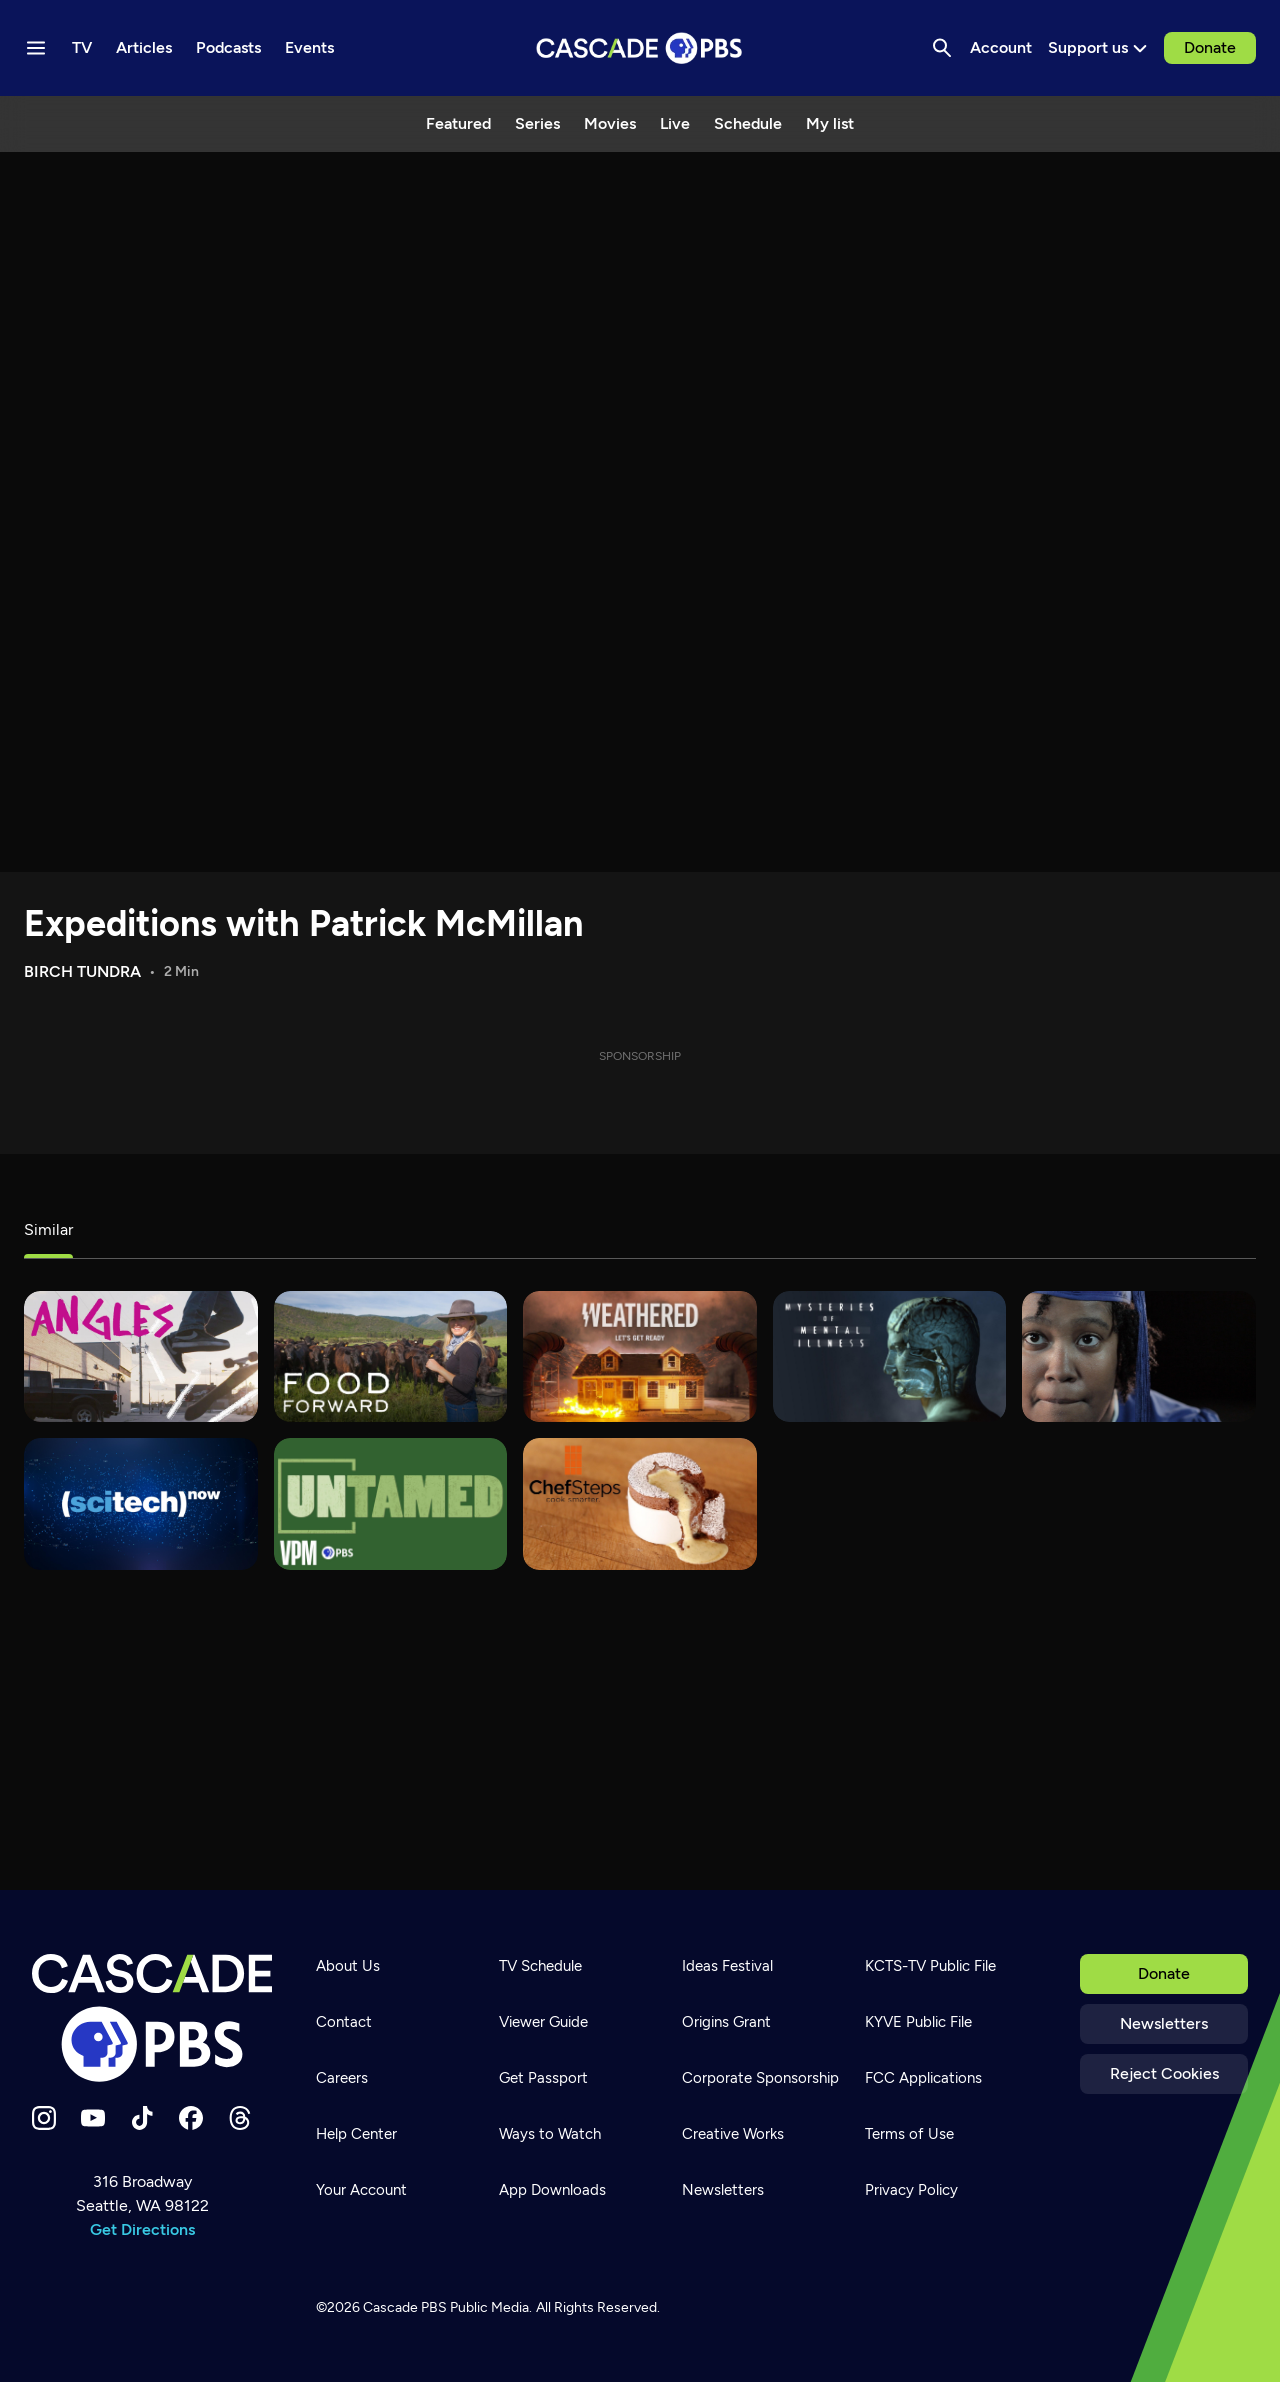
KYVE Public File (918, 2022)
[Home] (152, 2018)
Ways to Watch (550, 2134)
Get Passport (543, 2078)
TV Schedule (540, 1966)
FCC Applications (923, 2078)
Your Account (361, 2190)
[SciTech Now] (141, 1503)
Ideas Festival (727, 1966)
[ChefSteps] (640, 1503)
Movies (610, 123)
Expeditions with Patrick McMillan (303, 923)
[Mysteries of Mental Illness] (890, 1356)
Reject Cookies (1164, 2073)
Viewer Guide (543, 2022)
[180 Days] (1139, 1356)
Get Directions (142, 2229)
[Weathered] (640, 1356)
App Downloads (552, 2190)
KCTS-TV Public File (930, 1966)
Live (675, 123)
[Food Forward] (391, 1356)
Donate (1210, 47)
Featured (458, 123)
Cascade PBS (405, 2307)
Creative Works (733, 2134)
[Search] (942, 48)
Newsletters (1164, 2023)
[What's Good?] (141, 1356)
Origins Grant (726, 2022)
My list (830, 123)
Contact (344, 2022)
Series (537, 123)
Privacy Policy (911, 2190)
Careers (342, 2078)
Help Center (356, 2134)
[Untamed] (391, 1503)
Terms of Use (909, 2134)
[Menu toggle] (36, 48)
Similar (48, 1229)
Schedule (748, 123)
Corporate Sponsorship (760, 2078)
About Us (348, 1966)
